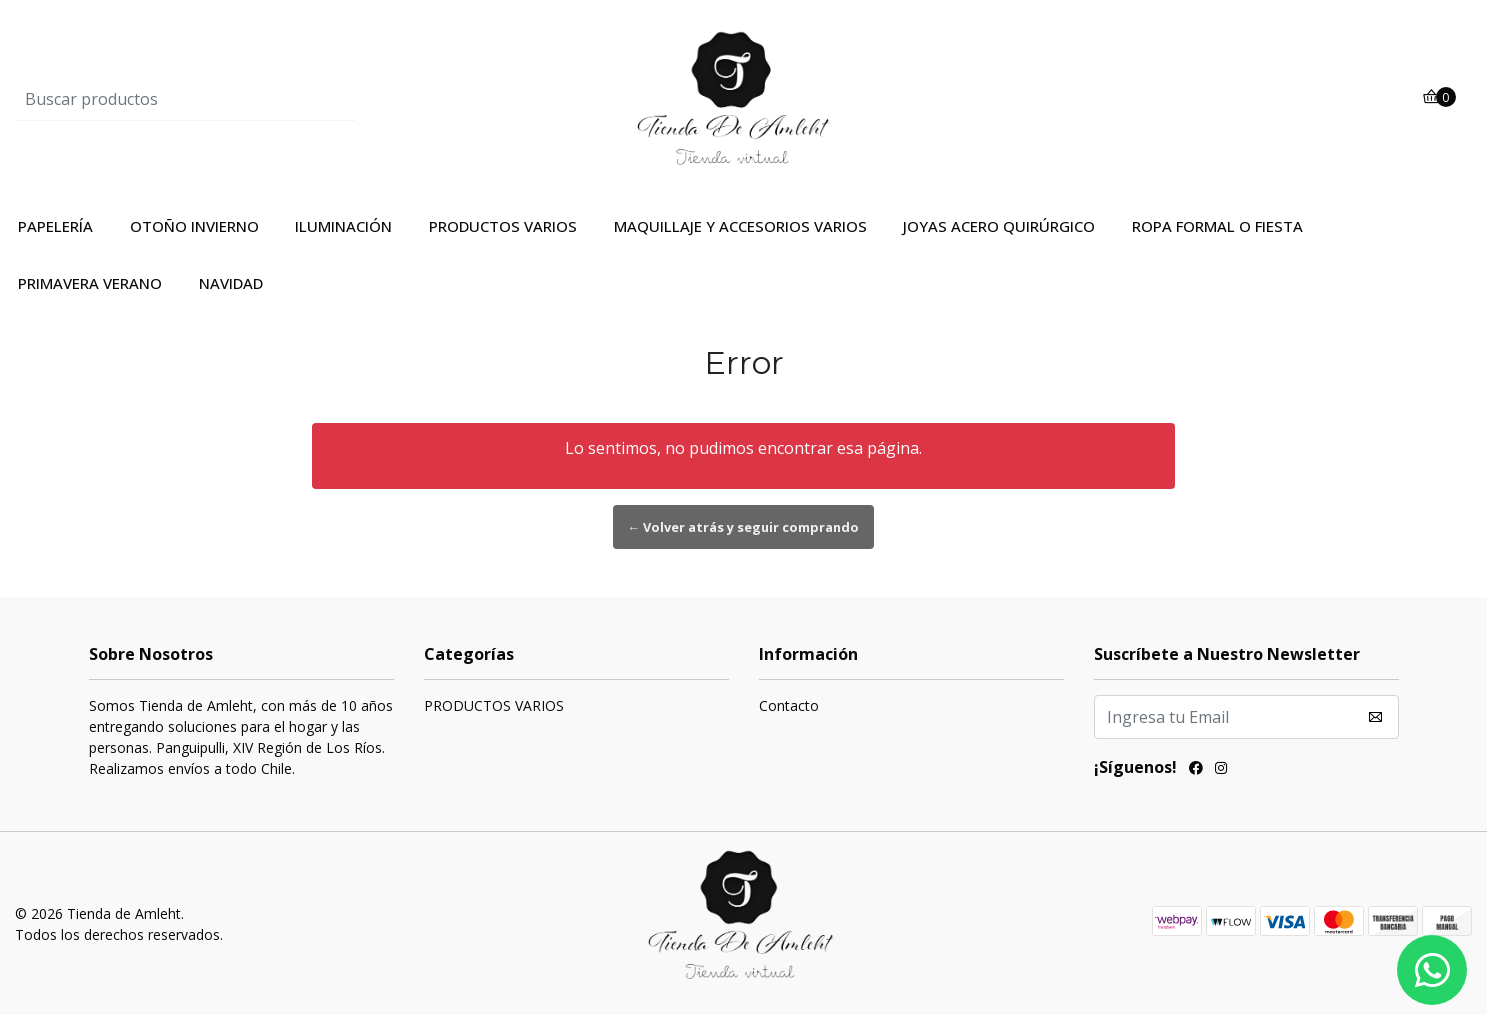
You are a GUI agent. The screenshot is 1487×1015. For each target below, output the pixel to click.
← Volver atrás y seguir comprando (744, 527)
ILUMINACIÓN (343, 226)
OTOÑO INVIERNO (194, 226)
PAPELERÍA (55, 226)
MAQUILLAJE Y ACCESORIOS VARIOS (740, 226)
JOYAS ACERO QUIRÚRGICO (999, 226)
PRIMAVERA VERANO (90, 283)
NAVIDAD (231, 283)
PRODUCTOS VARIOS (503, 226)
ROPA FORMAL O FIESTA (1217, 226)
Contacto (789, 705)
